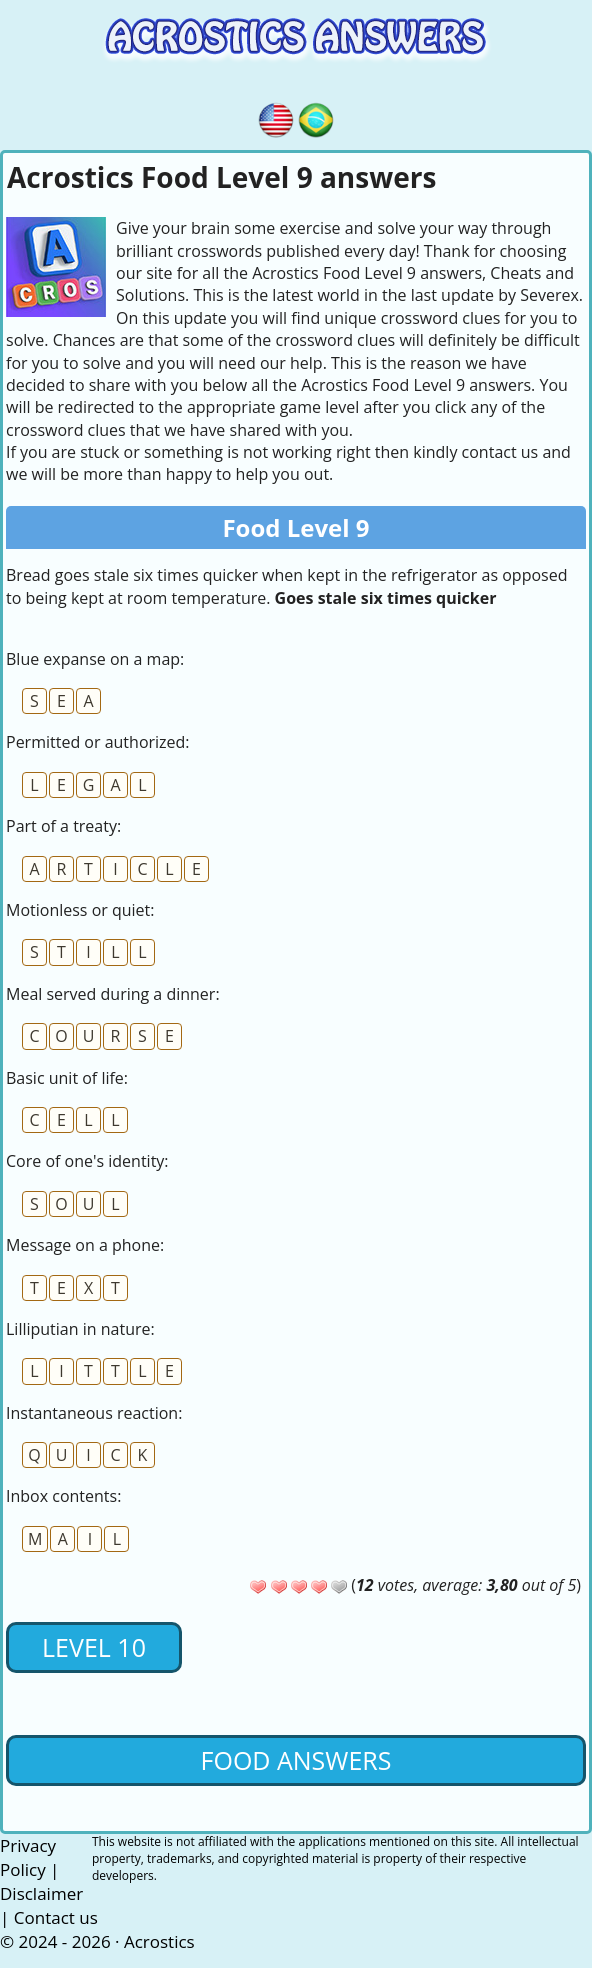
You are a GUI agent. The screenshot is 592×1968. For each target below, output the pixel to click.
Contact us (56, 1917)
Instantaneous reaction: (94, 1413)
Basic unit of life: (67, 1078)
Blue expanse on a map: (95, 659)
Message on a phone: (85, 1245)
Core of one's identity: (87, 1161)
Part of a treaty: (63, 826)
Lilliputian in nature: (80, 1329)
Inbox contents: (63, 1496)
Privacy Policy (28, 1857)
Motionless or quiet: (80, 910)
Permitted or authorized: (98, 742)
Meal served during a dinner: (113, 994)
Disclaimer (41, 1893)
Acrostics (159, 1941)
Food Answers (296, 1760)
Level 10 (94, 1647)
